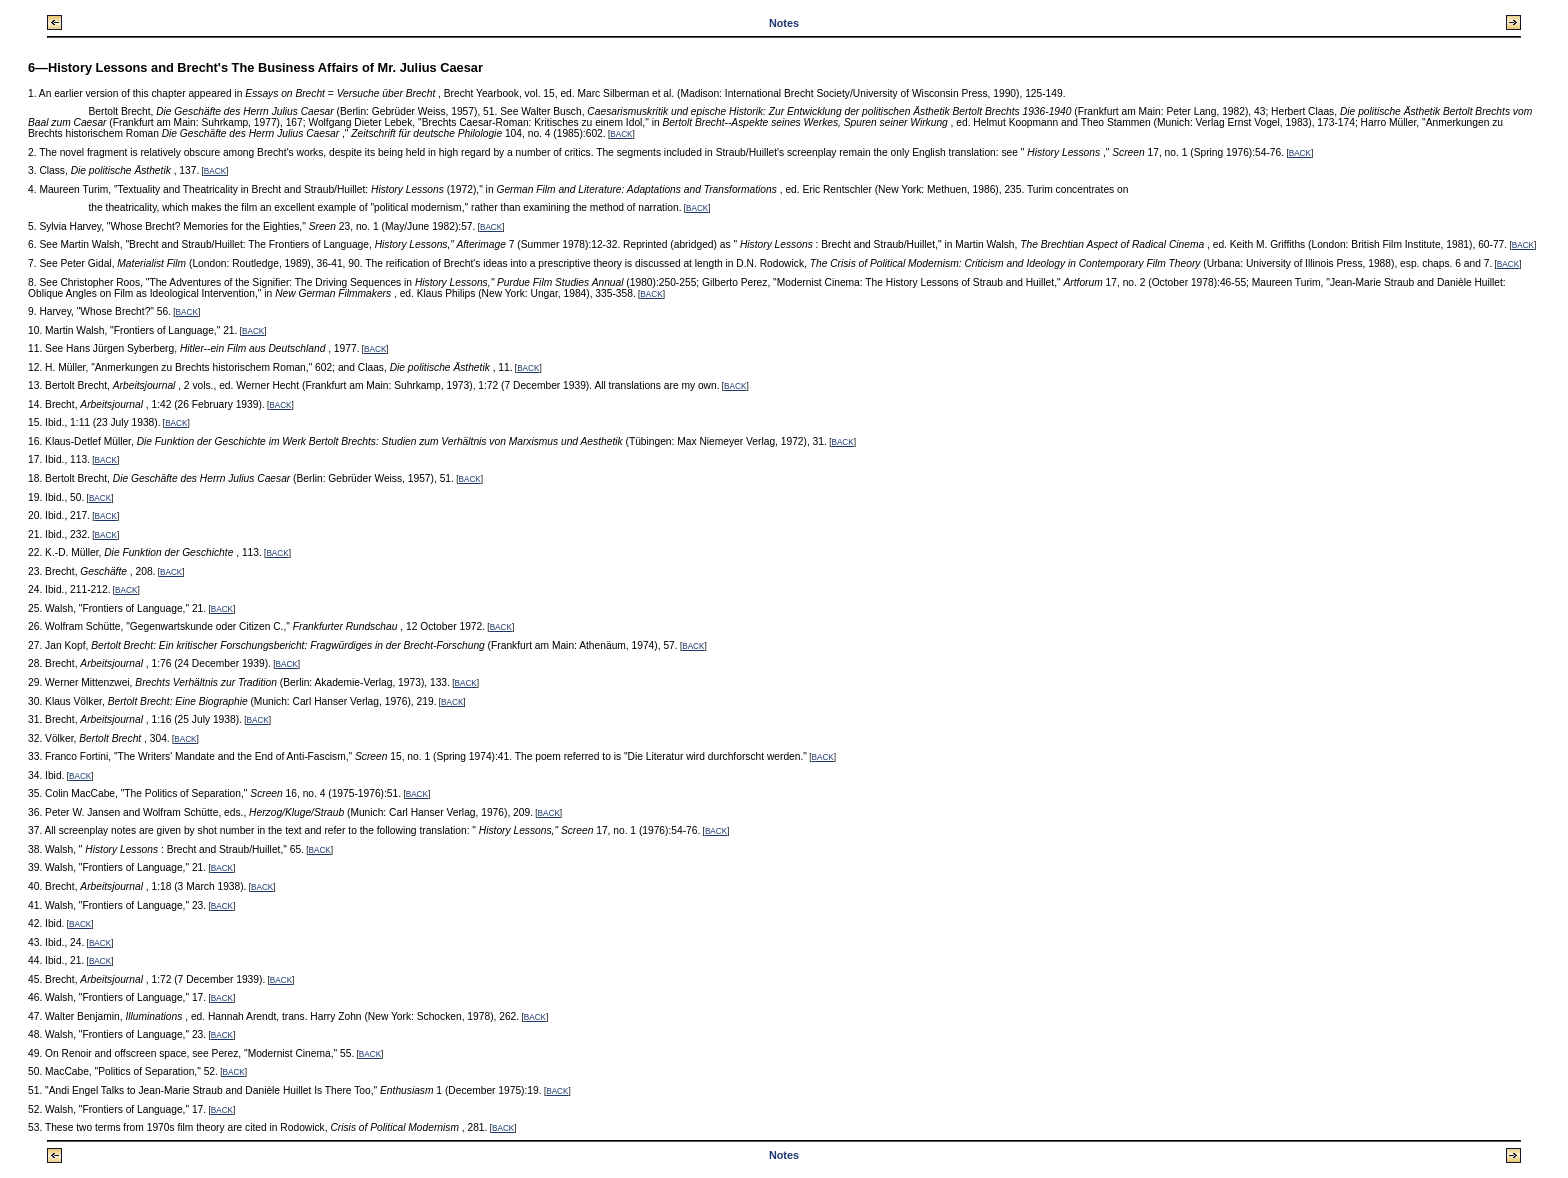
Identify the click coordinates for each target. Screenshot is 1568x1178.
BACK (621, 134)
